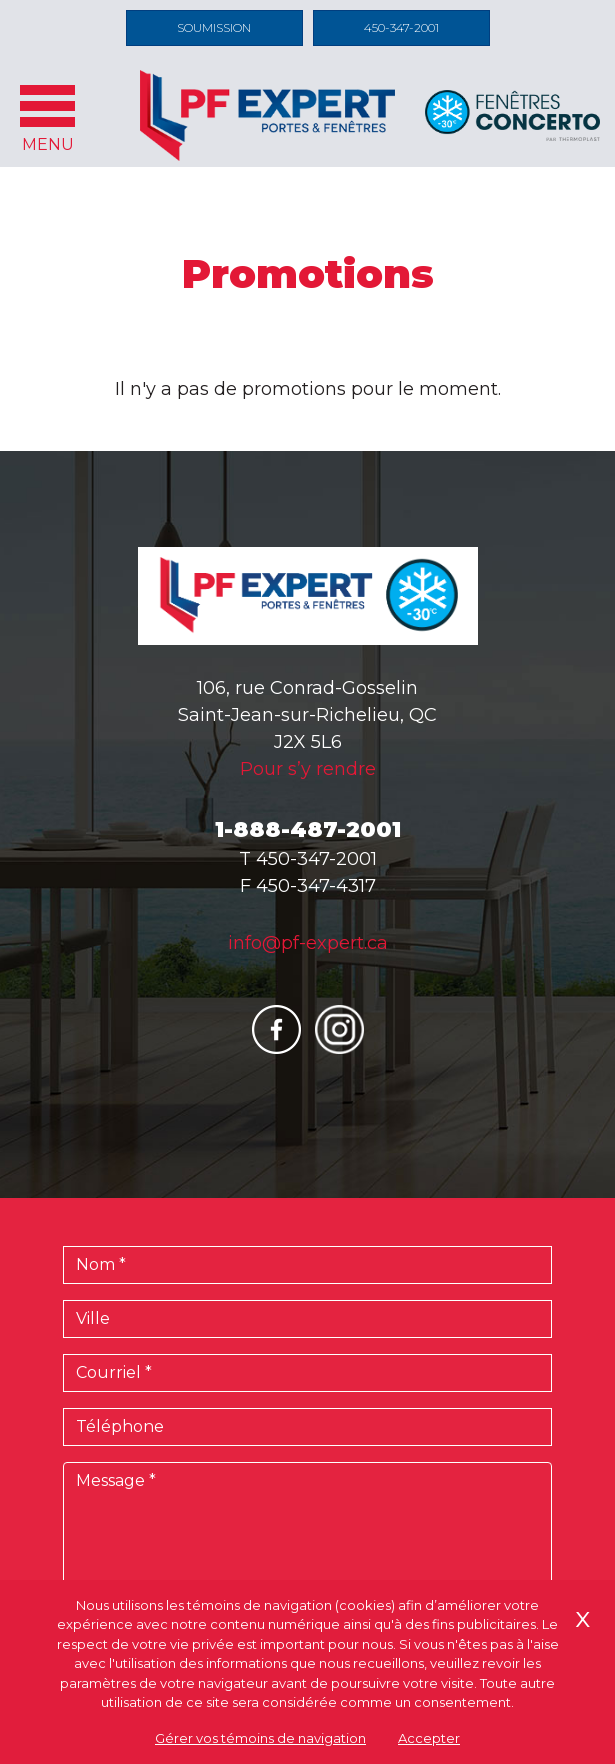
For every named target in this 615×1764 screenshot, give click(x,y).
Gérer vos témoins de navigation (260, 1738)
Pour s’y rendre (308, 769)
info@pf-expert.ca (308, 943)
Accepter (429, 1738)
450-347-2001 (401, 27)
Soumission (214, 27)
